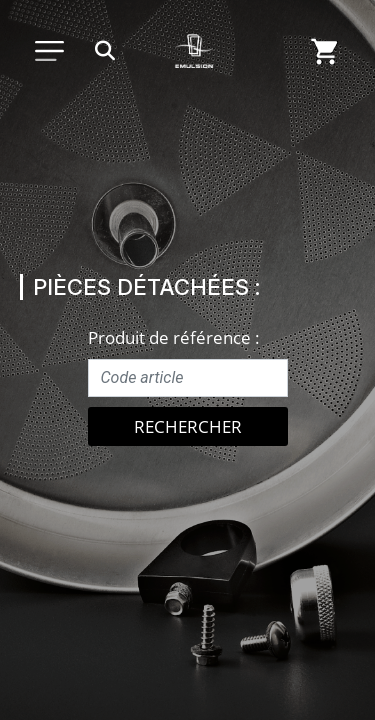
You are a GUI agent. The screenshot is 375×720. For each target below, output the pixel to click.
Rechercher (188, 426)
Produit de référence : (174, 337)
